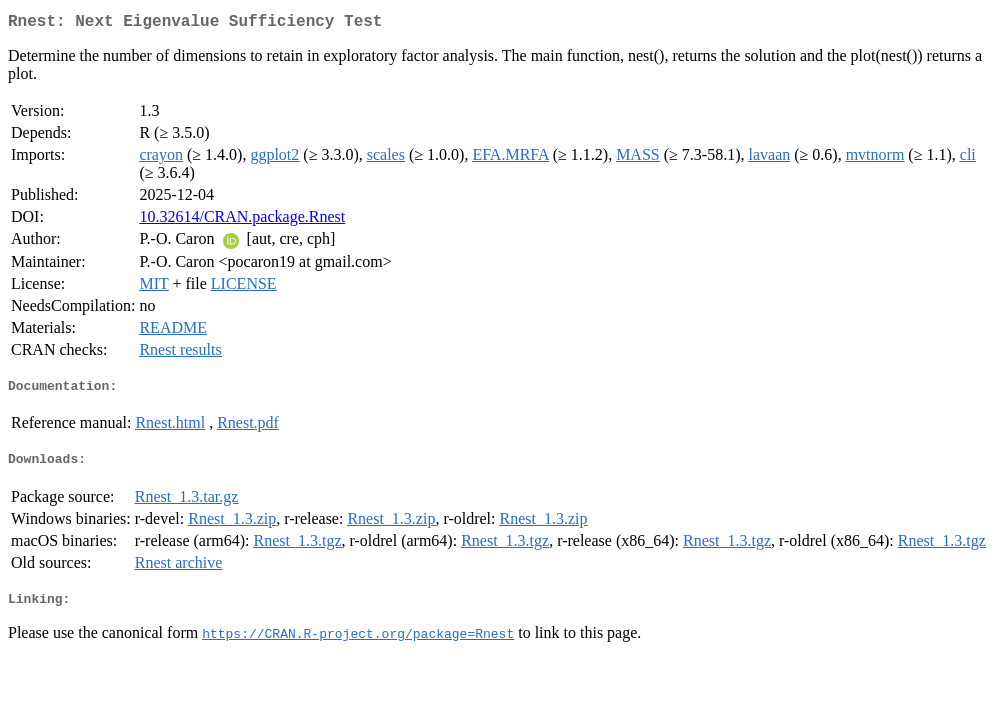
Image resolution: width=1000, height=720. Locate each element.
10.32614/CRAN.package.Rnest (242, 220)
